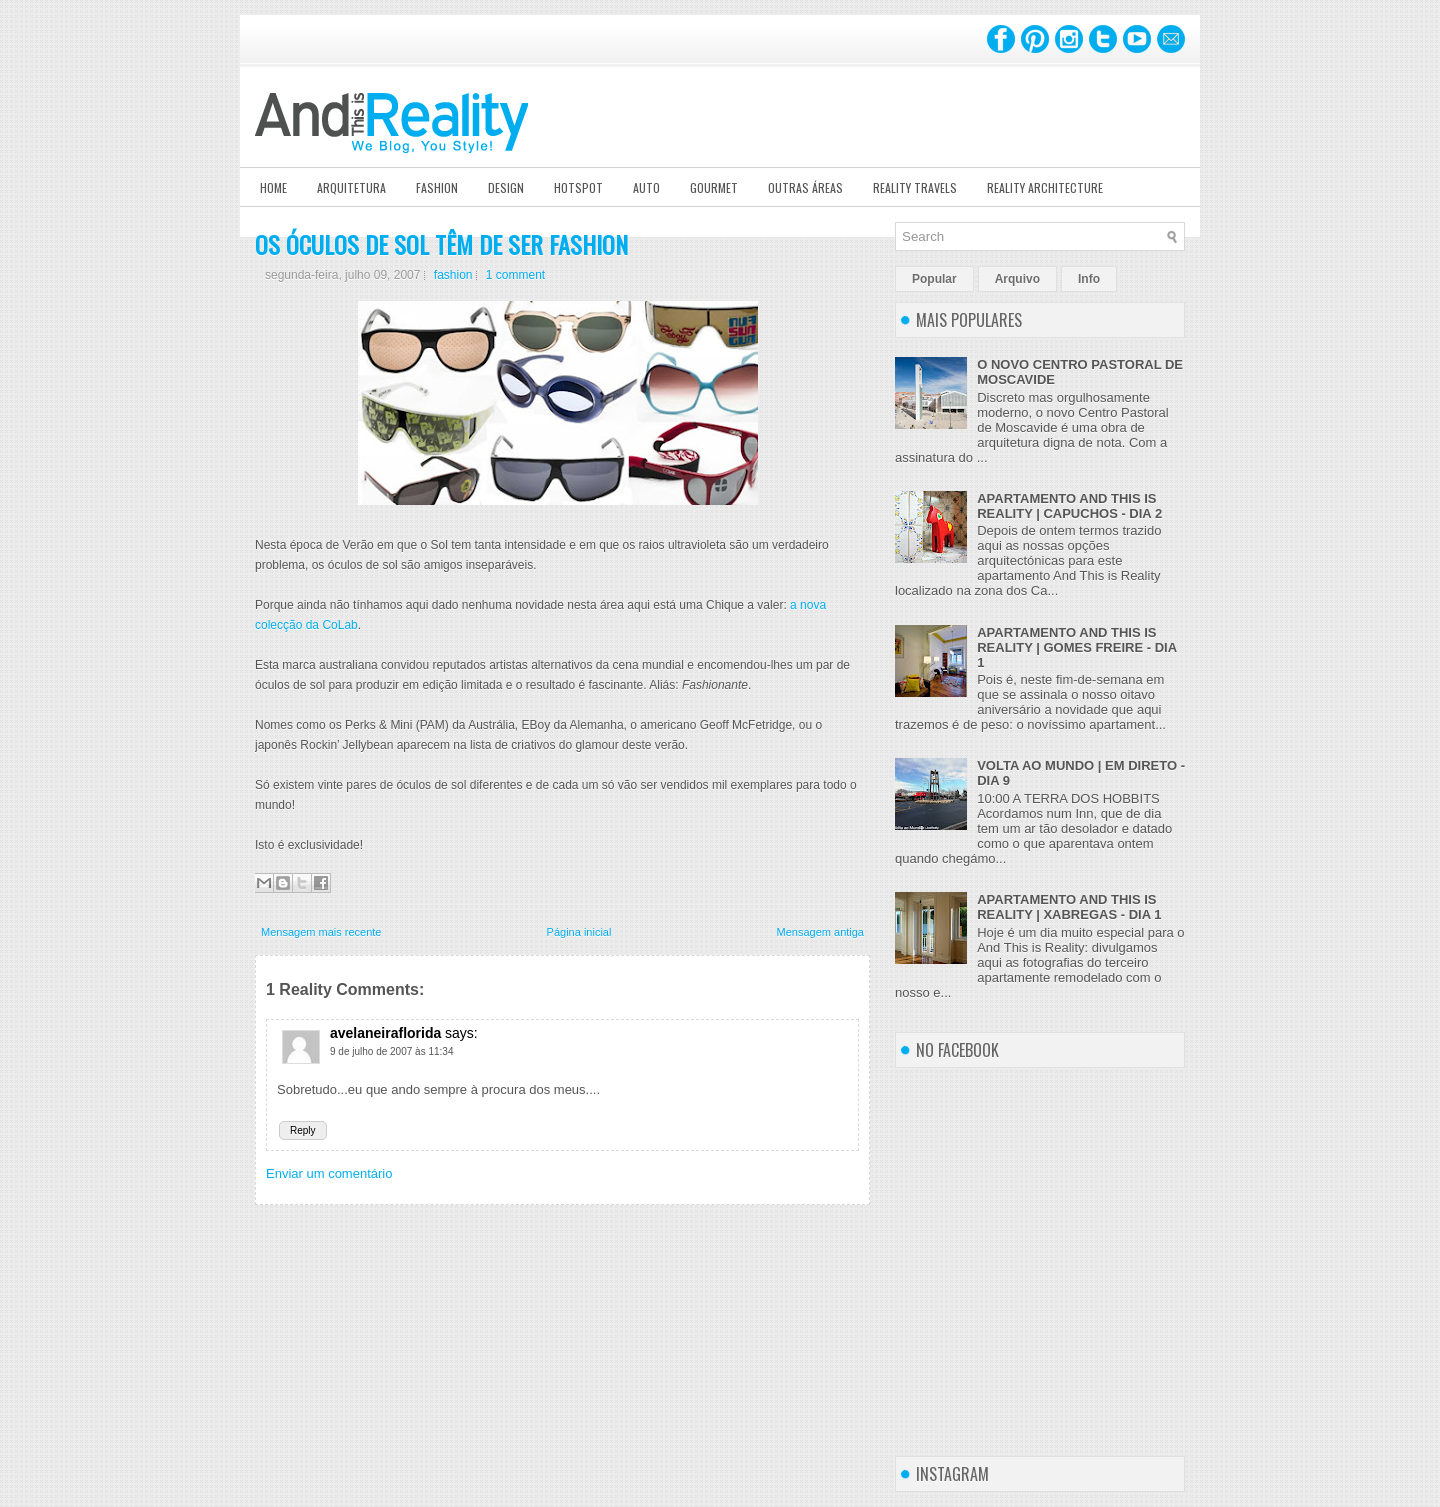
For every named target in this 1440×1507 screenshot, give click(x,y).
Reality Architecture (1045, 187)
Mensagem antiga (820, 932)
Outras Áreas (805, 187)
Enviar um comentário (329, 1173)
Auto (646, 187)
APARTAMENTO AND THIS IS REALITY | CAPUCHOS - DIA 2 (1069, 506)
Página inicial (579, 932)
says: (461, 1033)
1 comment (515, 275)
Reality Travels (915, 187)
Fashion (437, 187)
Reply (303, 1130)
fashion (453, 275)
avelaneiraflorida (385, 1033)
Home (273, 187)
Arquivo (1017, 279)
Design (506, 187)
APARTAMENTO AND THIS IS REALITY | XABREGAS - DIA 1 (1069, 907)
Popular (934, 279)
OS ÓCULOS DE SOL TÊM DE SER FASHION (441, 244)
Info (1089, 279)
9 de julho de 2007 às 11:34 (391, 1051)
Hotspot (578, 187)
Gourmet (714, 187)
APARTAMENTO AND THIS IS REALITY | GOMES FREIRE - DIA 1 (1076, 647)
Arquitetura (351, 187)
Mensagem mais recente (321, 932)
